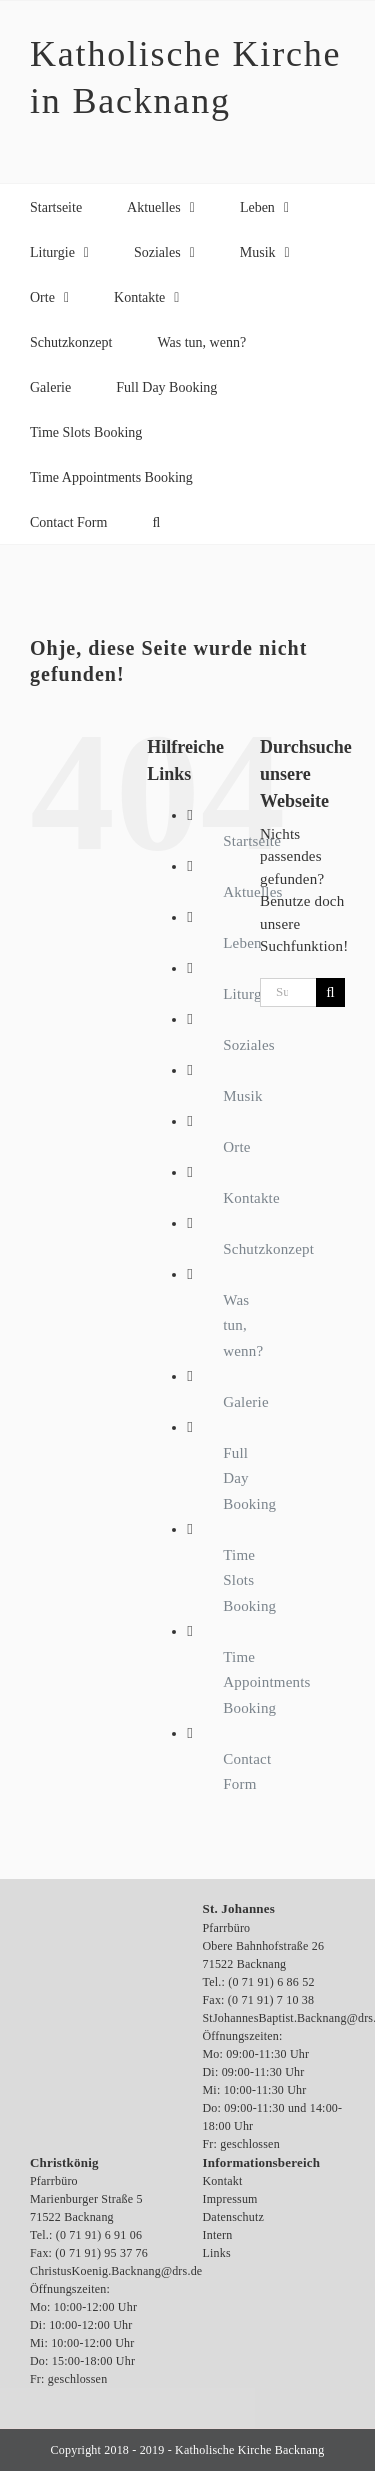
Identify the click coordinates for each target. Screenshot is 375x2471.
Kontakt (223, 2181)
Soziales (249, 1045)
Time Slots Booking (249, 1580)
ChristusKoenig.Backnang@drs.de (116, 2271)
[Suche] (330, 992)
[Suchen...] (288, 992)
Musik (242, 1096)
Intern (218, 2235)
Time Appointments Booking (266, 1682)
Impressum (230, 2199)
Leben (242, 943)
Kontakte (251, 1198)
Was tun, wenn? (243, 1325)
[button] (156, 521)
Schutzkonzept (268, 1249)
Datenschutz (234, 2217)
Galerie (246, 1402)
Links (217, 2253)
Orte (236, 1147)
